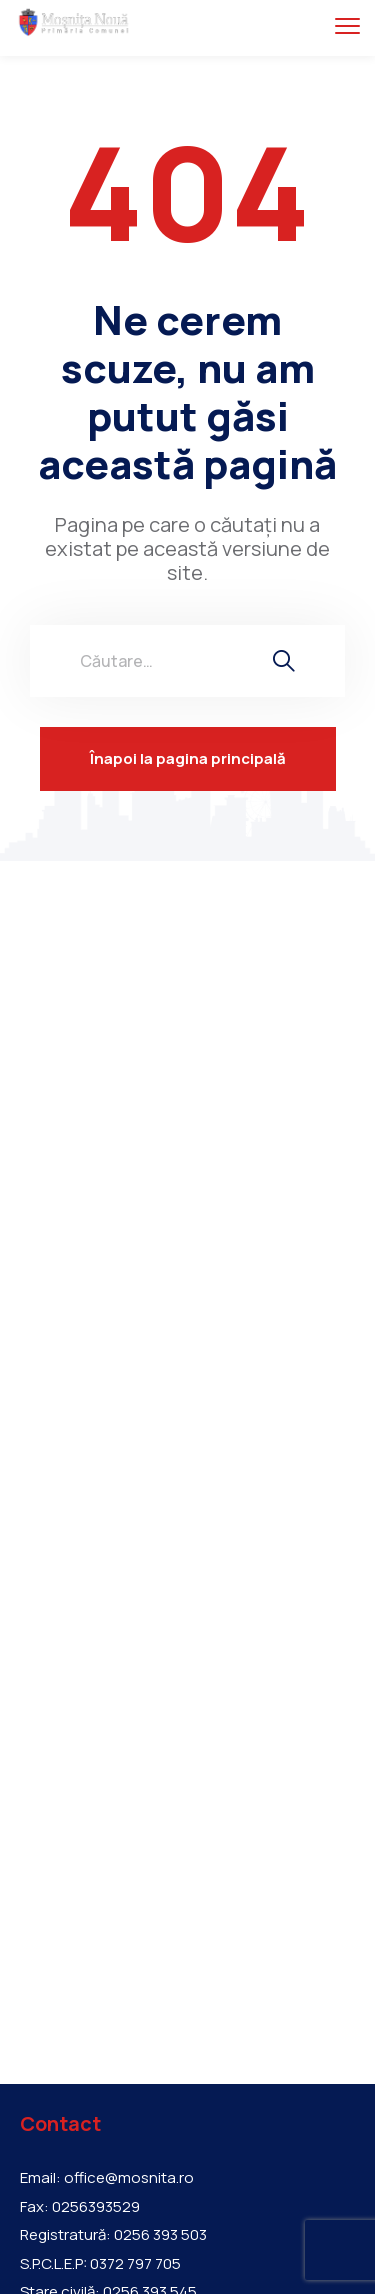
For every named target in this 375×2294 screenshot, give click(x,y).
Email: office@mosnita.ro (107, 2178)
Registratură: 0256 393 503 (113, 2235)
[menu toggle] (347, 25)
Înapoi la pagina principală (188, 758)
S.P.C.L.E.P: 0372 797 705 (100, 2264)
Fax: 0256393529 (80, 2207)
